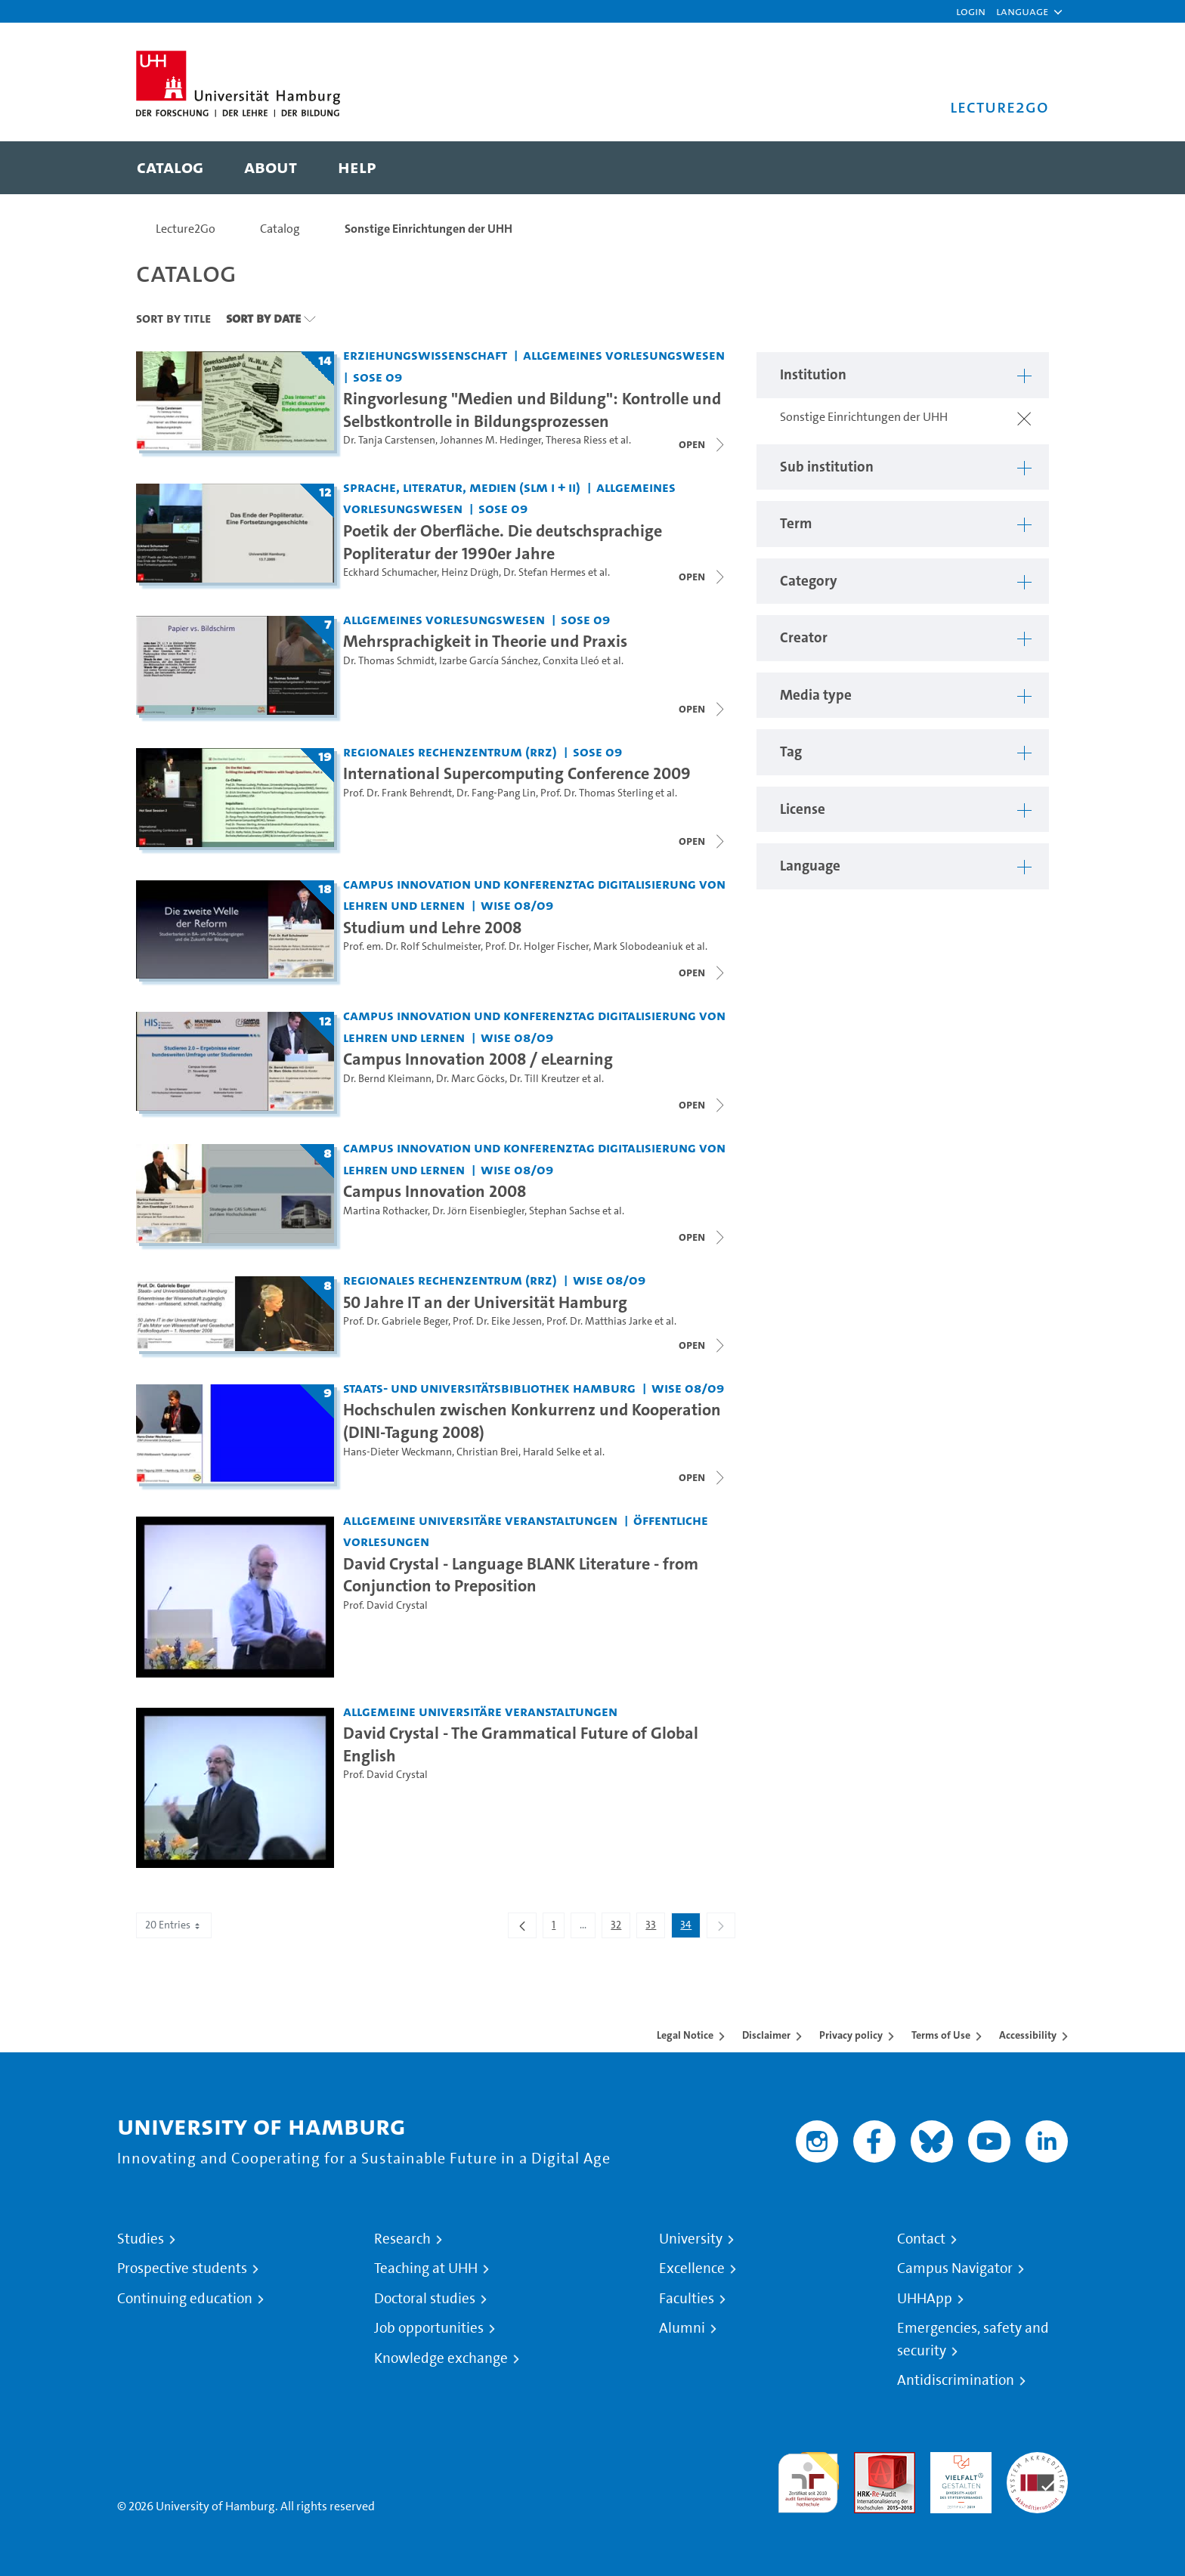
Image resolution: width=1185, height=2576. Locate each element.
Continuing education (184, 2299)
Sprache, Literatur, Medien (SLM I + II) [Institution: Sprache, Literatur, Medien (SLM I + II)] (461, 487)
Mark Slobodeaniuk (638, 946)
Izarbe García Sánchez (488, 661)
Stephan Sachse (564, 1211)
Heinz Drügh (470, 572)
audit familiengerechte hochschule (808, 2479)
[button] (1022, 11)
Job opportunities (429, 2328)
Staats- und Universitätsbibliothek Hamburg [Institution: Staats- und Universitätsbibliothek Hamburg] (489, 1387)
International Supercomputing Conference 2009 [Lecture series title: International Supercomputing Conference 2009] (517, 773)
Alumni (682, 2328)
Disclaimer (766, 2035)
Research (402, 2239)
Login (970, 11)
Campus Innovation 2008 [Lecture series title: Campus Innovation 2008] (434, 1191)
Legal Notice (685, 2035)
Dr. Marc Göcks (470, 1079)
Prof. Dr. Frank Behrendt (397, 793)
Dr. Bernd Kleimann (387, 1079)
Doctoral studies (424, 2299)
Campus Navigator (955, 2268)
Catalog (280, 229)
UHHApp (924, 2299)
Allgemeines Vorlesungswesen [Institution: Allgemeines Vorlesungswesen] (624, 354)
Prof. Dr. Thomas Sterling (596, 793)
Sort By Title (173, 318)
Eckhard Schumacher (390, 572)
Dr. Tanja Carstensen (389, 440)
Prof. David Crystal (385, 1605)
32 (620, 1927)
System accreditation (1037, 2470)
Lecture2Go (185, 229)
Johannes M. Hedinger (490, 440)
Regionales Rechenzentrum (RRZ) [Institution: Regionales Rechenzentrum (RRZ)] (450, 751)
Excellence (692, 2268)
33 (654, 1927)
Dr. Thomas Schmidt (389, 661)
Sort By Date (263, 318)
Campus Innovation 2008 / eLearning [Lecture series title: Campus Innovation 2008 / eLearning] (478, 1058)
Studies (140, 2239)
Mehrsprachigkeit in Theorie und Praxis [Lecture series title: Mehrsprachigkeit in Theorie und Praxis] (485, 640)
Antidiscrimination (955, 2380)
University (690, 2239)
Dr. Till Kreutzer (544, 1079)
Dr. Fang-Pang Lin (496, 793)
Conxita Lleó (571, 661)
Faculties (686, 2299)
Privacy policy (851, 2035)
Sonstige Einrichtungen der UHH (428, 229)
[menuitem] (170, 167)
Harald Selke (551, 1452)
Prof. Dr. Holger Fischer (537, 946)
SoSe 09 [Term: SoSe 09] (377, 376)
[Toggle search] (1022, 167)
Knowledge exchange (441, 2358)
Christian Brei (487, 1452)
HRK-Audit (957, 2461)
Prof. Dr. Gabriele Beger (395, 1321)
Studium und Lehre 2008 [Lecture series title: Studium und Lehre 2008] (432, 927)
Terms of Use (940, 2035)
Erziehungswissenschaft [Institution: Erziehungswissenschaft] (425, 354)
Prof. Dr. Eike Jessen (497, 1321)
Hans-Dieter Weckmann (397, 1452)
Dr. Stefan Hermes (544, 572)
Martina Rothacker (385, 1211)
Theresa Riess (576, 440)
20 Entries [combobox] (174, 1925)
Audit (868, 2461)
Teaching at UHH (426, 2268)
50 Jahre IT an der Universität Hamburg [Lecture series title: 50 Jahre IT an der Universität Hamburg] (485, 1302)
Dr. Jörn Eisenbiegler (478, 1211)
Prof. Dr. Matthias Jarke (599, 1321)
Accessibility (1028, 2035)
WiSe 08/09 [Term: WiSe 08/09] (517, 904)
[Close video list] (703, 444)
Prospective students (182, 2268)
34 (690, 1927)
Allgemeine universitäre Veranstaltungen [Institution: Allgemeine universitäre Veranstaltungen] (480, 1520)
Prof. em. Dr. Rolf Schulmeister (412, 946)
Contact (921, 2239)
